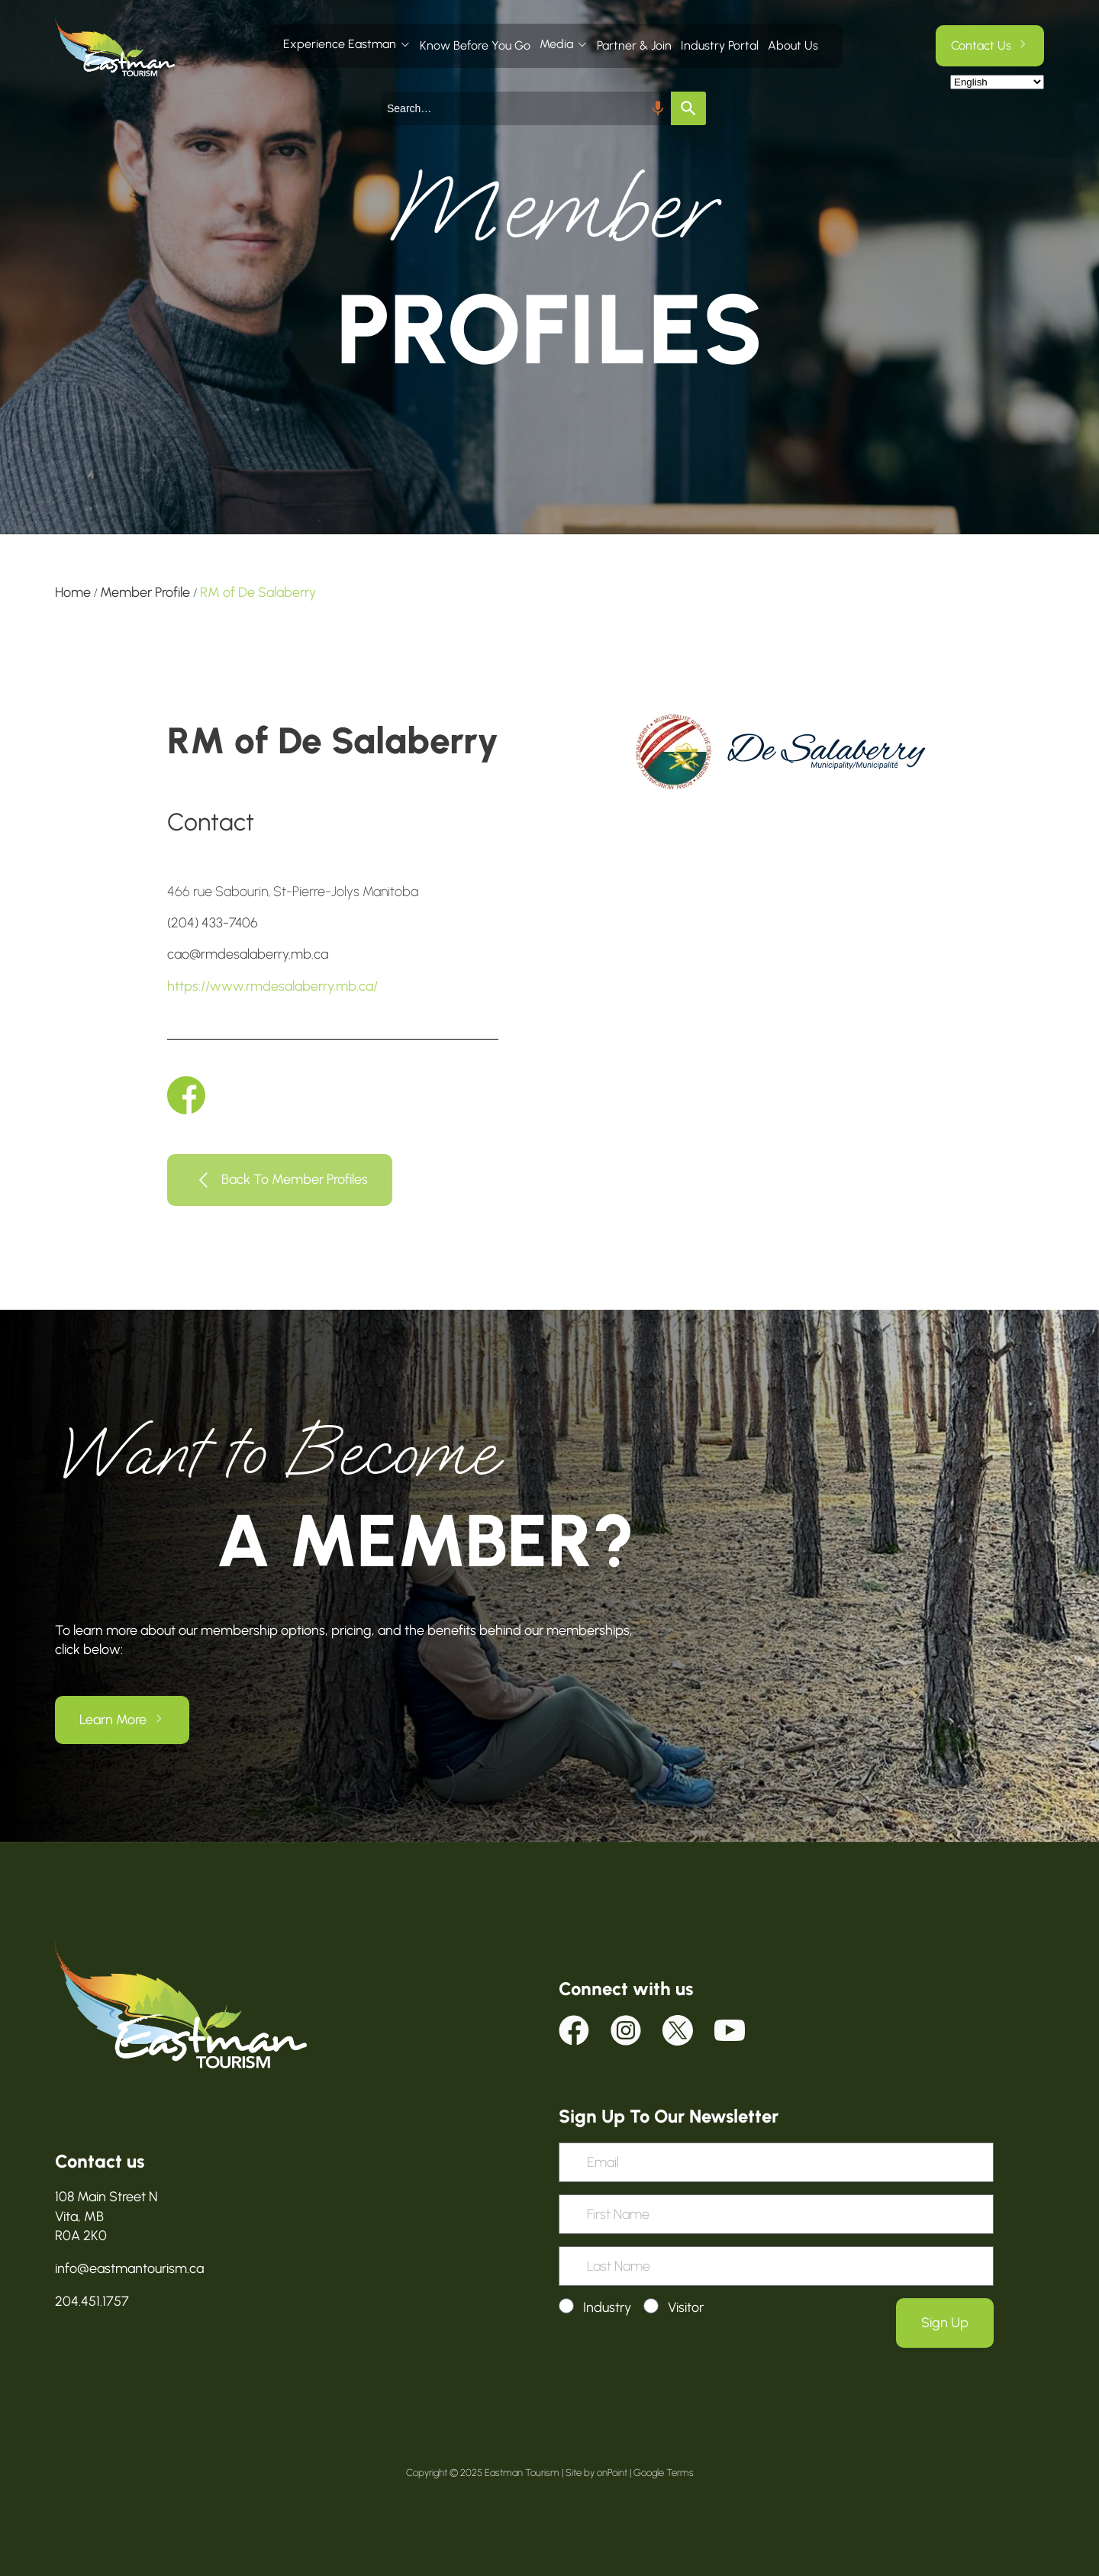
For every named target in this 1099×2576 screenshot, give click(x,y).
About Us (793, 45)
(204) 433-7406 (212, 922)
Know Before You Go (475, 45)
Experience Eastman (339, 44)
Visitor (686, 2307)
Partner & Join (634, 45)
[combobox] (526, 108)
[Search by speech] (658, 108)
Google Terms (663, 2472)
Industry (607, 2307)
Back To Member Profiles (294, 1178)
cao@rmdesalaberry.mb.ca (247, 954)
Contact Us (981, 45)
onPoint (612, 2472)
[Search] (688, 108)
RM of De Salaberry (258, 592)
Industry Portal (720, 45)
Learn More (113, 1719)
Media (556, 44)
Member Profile (145, 592)
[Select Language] (997, 82)
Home (73, 592)
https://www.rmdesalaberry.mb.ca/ (272, 986)
